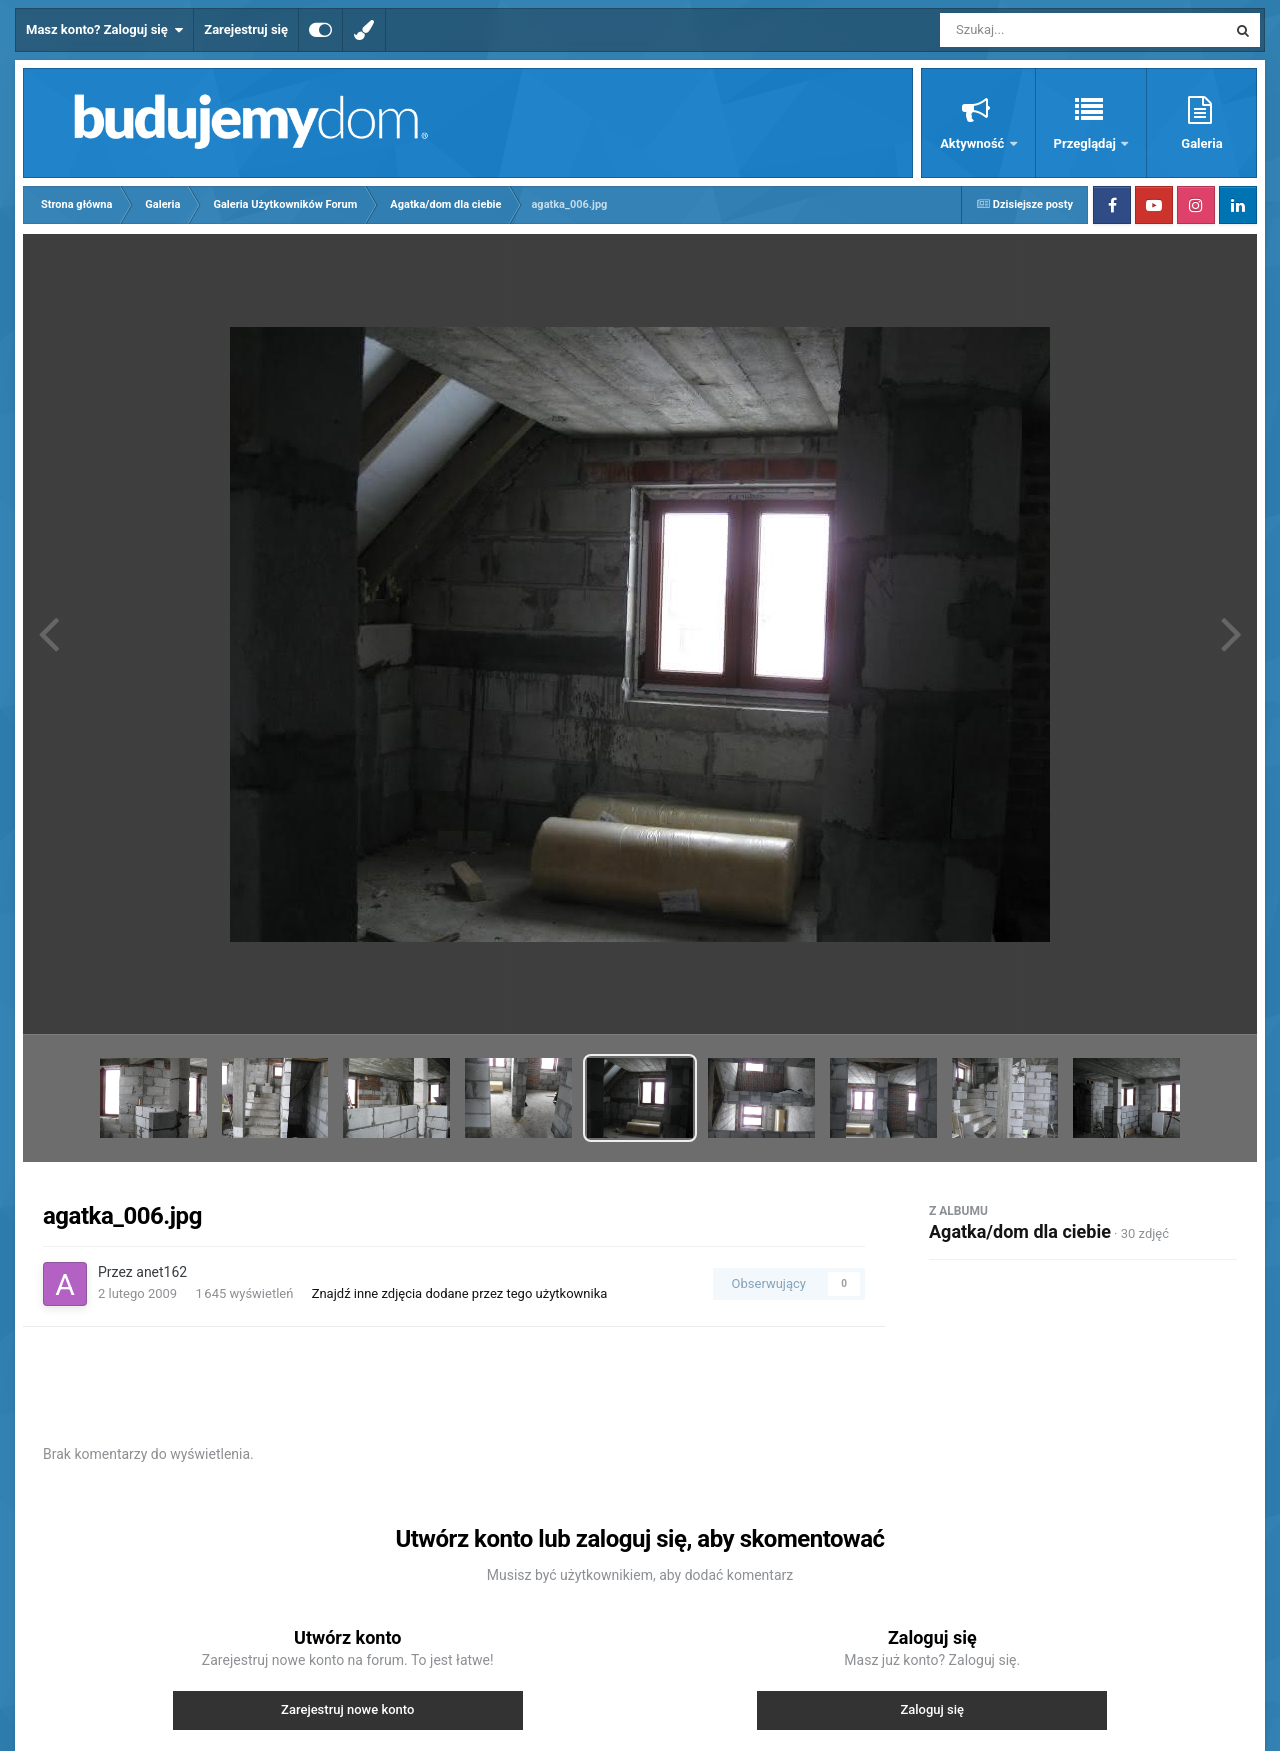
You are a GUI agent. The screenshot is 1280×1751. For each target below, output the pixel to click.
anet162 (161, 1272)
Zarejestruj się (246, 29)
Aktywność (973, 143)
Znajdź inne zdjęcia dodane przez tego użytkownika (460, 1293)
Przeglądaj (1086, 143)
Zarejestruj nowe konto (347, 1709)
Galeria (1201, 143)
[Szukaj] (1038, 30)
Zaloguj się (932, 1709)
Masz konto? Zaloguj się (104, 30)
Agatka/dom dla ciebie (1020, 1231)
